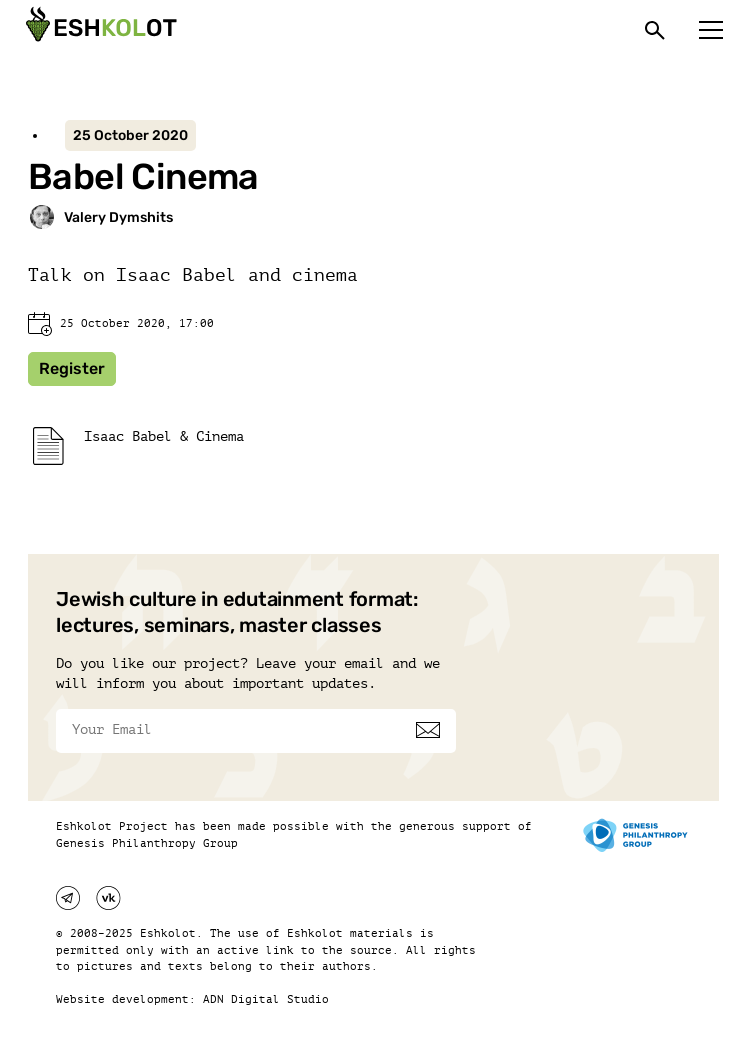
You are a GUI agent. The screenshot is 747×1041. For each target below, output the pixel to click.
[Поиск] (655, 30)
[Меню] (711, 30)
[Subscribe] (428, 730)
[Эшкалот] (99, 30)
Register (72, 368)
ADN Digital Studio (266, 999)
